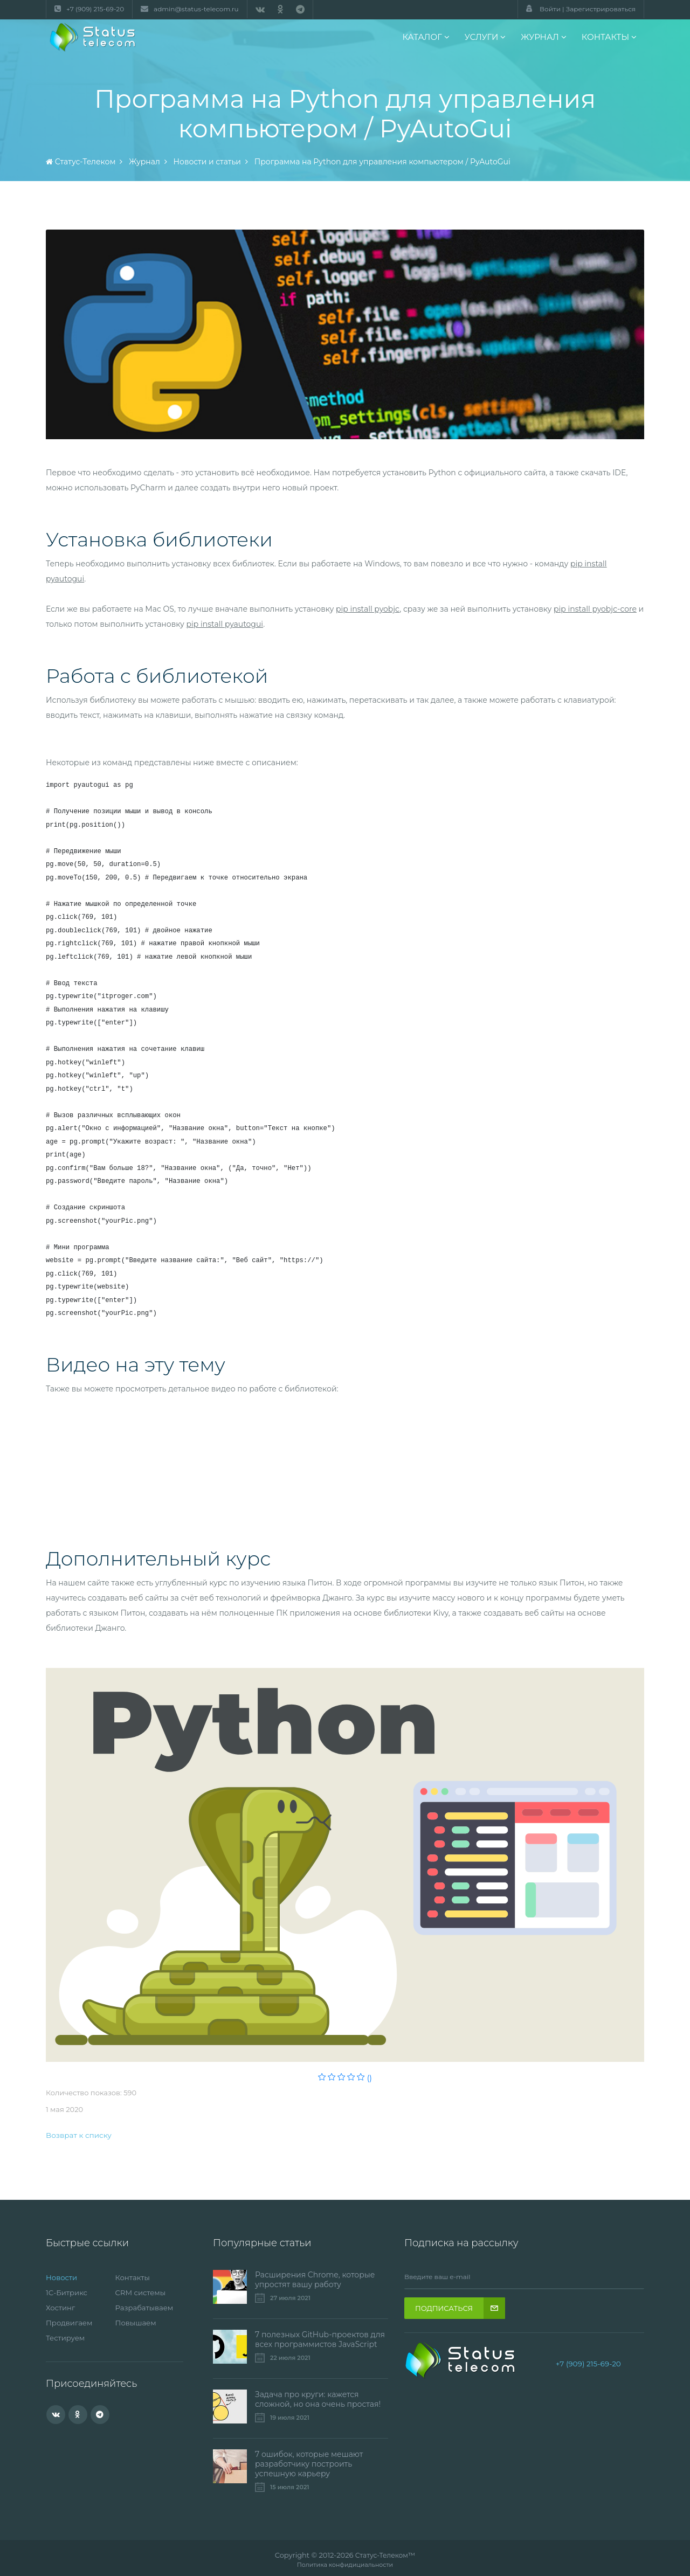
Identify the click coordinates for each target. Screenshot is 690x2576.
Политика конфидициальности (345, 2565)
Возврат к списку (80, 2135)
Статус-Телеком (382, 2555)
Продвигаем (70, 2323)
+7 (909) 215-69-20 (588, 2364)
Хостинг (61, 2307)
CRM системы (142, 2292)
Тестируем (66, 2338)
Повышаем (137, 2323)
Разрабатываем (146, 2307)
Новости (62, 2277)
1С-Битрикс (68, 2292)
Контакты (133, 2277)
